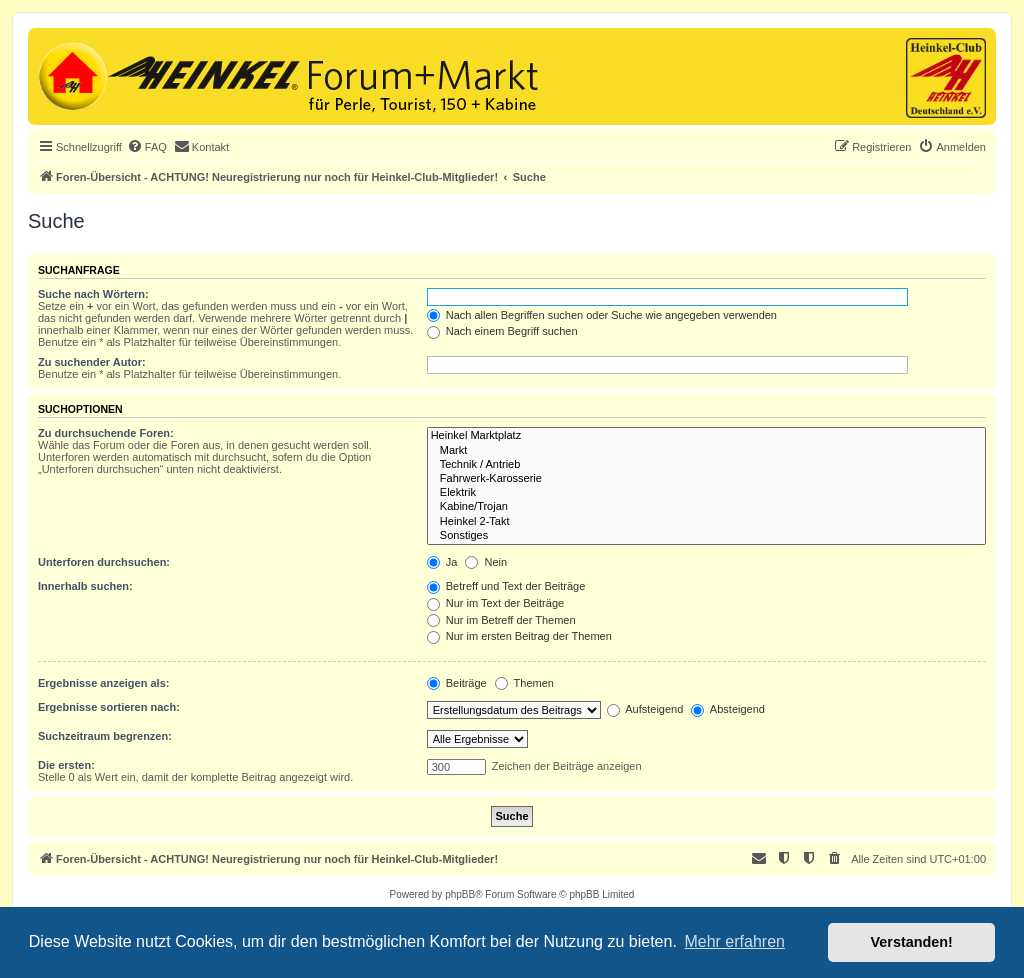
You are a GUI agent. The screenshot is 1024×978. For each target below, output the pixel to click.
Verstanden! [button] (912, 942)
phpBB (460, 894)
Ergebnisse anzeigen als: (103, 683)
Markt (706, 451)
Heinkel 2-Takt (706, 522)
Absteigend (728, 709)
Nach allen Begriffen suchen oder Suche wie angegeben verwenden (602, 315)
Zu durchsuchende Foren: (106, 433)
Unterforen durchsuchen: (104, 562)
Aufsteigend (645, 709)
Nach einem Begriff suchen (502, 331)
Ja (442, 562)
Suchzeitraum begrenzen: (105, 736)
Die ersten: (66, 765)
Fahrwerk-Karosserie (706, 479)
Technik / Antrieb (706, 465)
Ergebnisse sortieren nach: (109, 707)
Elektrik (706, 493)
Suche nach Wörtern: (93, 294)
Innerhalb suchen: (85, 586)
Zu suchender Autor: (92, 362)
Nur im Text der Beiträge (495, 603)
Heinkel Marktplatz (706, 436)
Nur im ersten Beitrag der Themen (519, 636)
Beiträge (457, 683)
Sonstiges (706, 536)
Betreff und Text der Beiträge (506, 586)
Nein (486, 562)
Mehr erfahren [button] (734, 941)
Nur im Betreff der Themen (501, 620)
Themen (524, 683)
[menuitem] (147, 147)
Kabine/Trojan (706, 507)
